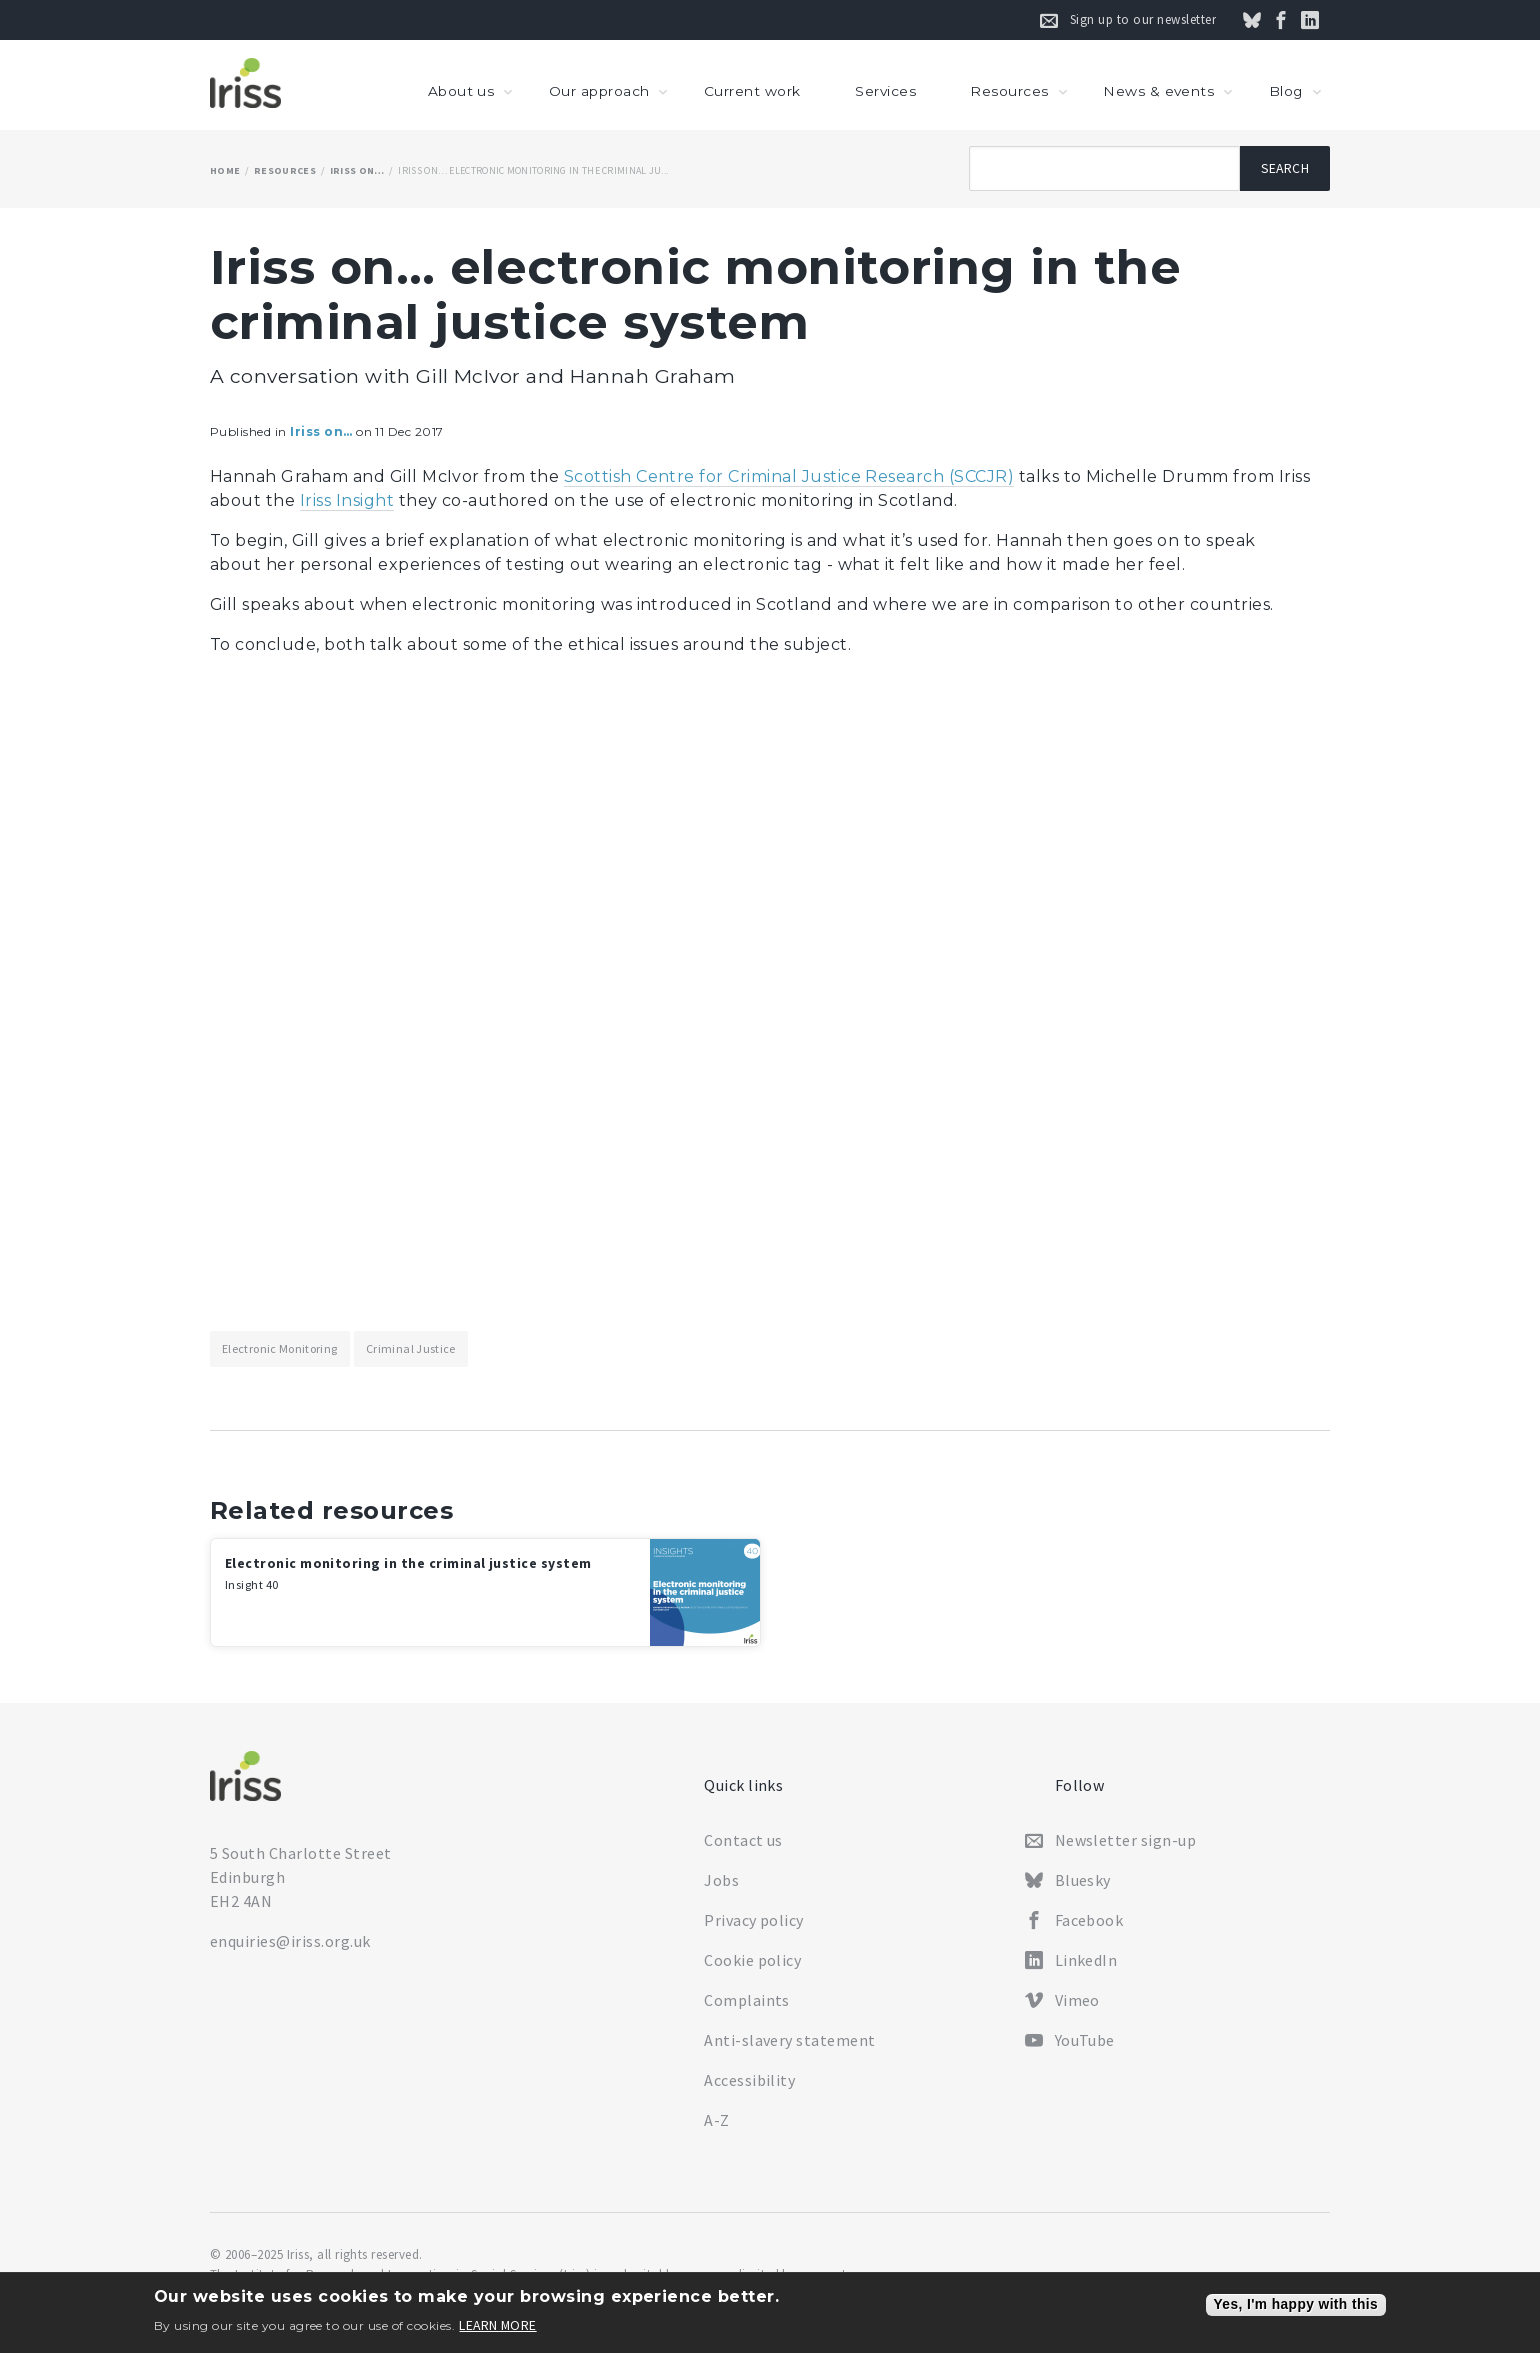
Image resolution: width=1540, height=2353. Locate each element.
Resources (1009, 91)
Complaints (747, 2000)
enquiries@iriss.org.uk (290, 1941)
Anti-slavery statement (790, 2040)
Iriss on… (357, 170)
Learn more (497, 2326)
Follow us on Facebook (1292, 20)
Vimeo (1077, 2000)
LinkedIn (1086, 1960)
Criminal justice (411, 1348)
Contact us (743, 1840)
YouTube (1085, 2040)
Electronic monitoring (280, 1348)
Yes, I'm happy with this (1296, 2304)
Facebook (1089, 1920)
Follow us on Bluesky (1263, 20)
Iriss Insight (347, 500)
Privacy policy (754, 1920)
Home (225, 170)
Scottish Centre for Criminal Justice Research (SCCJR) (789, 476)
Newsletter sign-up (1126, 1840)
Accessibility (749, 2080)
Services (885, 91)
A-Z (716, 2120)
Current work (752, 91)
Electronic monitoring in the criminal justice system (408, 1573)
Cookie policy (752, 1960)
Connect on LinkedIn (1321, 20)
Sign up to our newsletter (1143, 19)
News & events (1158, 91)
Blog (1286, 91)
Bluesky (1083, 1880)
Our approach (599, 91)
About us (461, 91)
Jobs (721, 1880)
